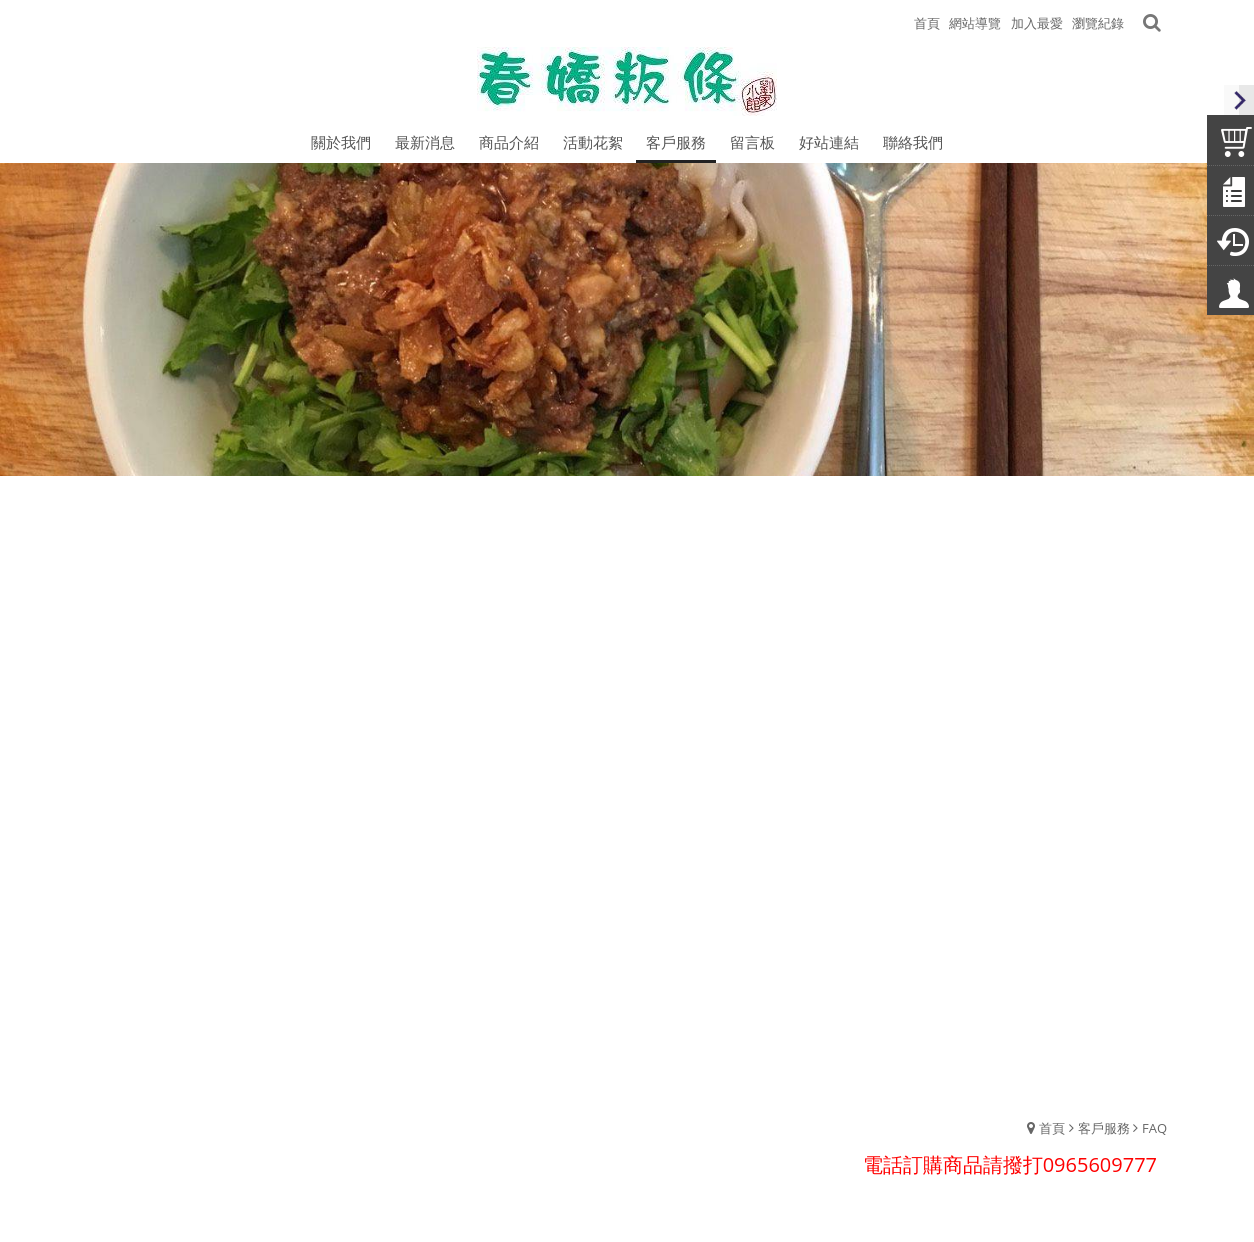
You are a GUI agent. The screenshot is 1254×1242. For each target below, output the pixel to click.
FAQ (1154, 1128)
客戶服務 (1104, 1128)
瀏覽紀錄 (1098, 23)
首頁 (1052, 1128)
